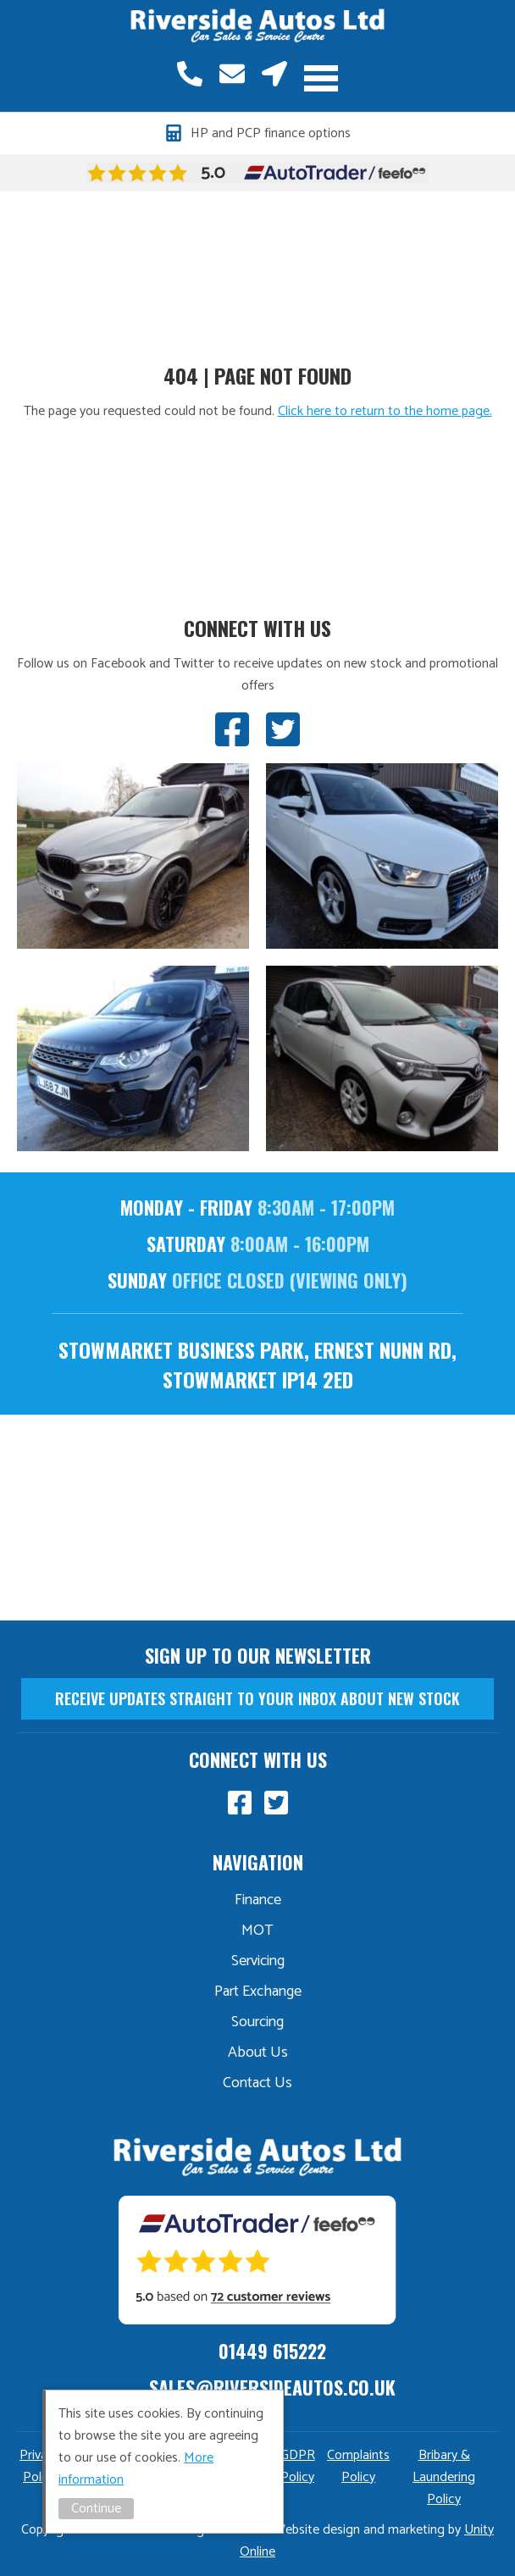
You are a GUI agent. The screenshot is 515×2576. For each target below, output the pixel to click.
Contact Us (257, 2083)
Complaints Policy (358, 2466)
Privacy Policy (39, 2466)
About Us (258, 2052)
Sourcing (257, 2022)
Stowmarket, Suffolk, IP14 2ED (274, 73)
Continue (96, 2508)
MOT (257, 1931)
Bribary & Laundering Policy (444, 2477)
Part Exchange (258, 1991)
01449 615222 (189, 73)
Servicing (258, 1961)
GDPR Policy (297, 2466)
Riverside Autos (257, 26)
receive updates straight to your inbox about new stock (257, 1698)
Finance (258, 1900)
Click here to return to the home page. (385, 411)
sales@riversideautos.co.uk (232, 73)
